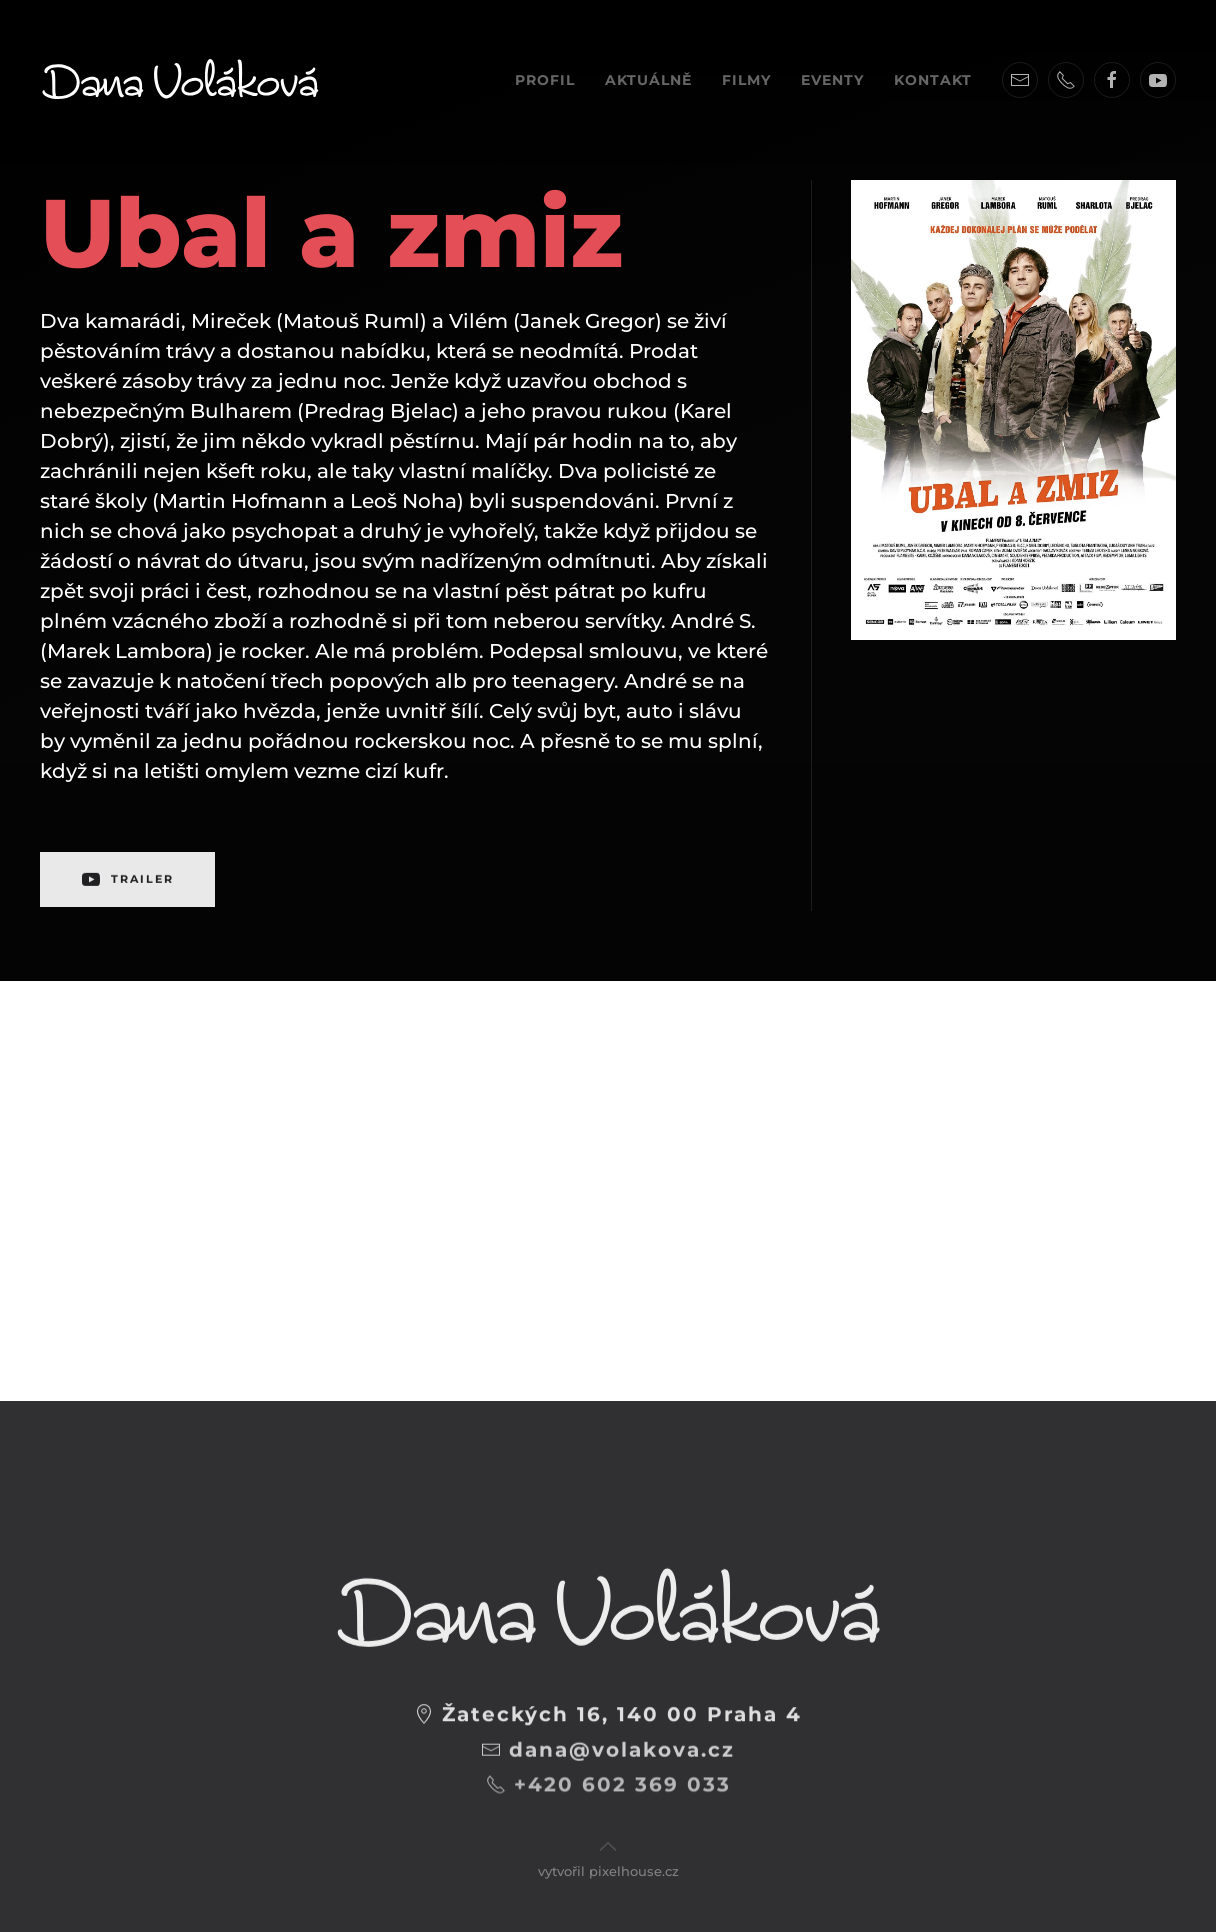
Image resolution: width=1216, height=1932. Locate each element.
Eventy (832, 80)
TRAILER (127, 871)
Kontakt (933, 80)
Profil (545, 80)
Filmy (746, 80)
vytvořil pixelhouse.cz (608, 1856)
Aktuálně (648, 80)
